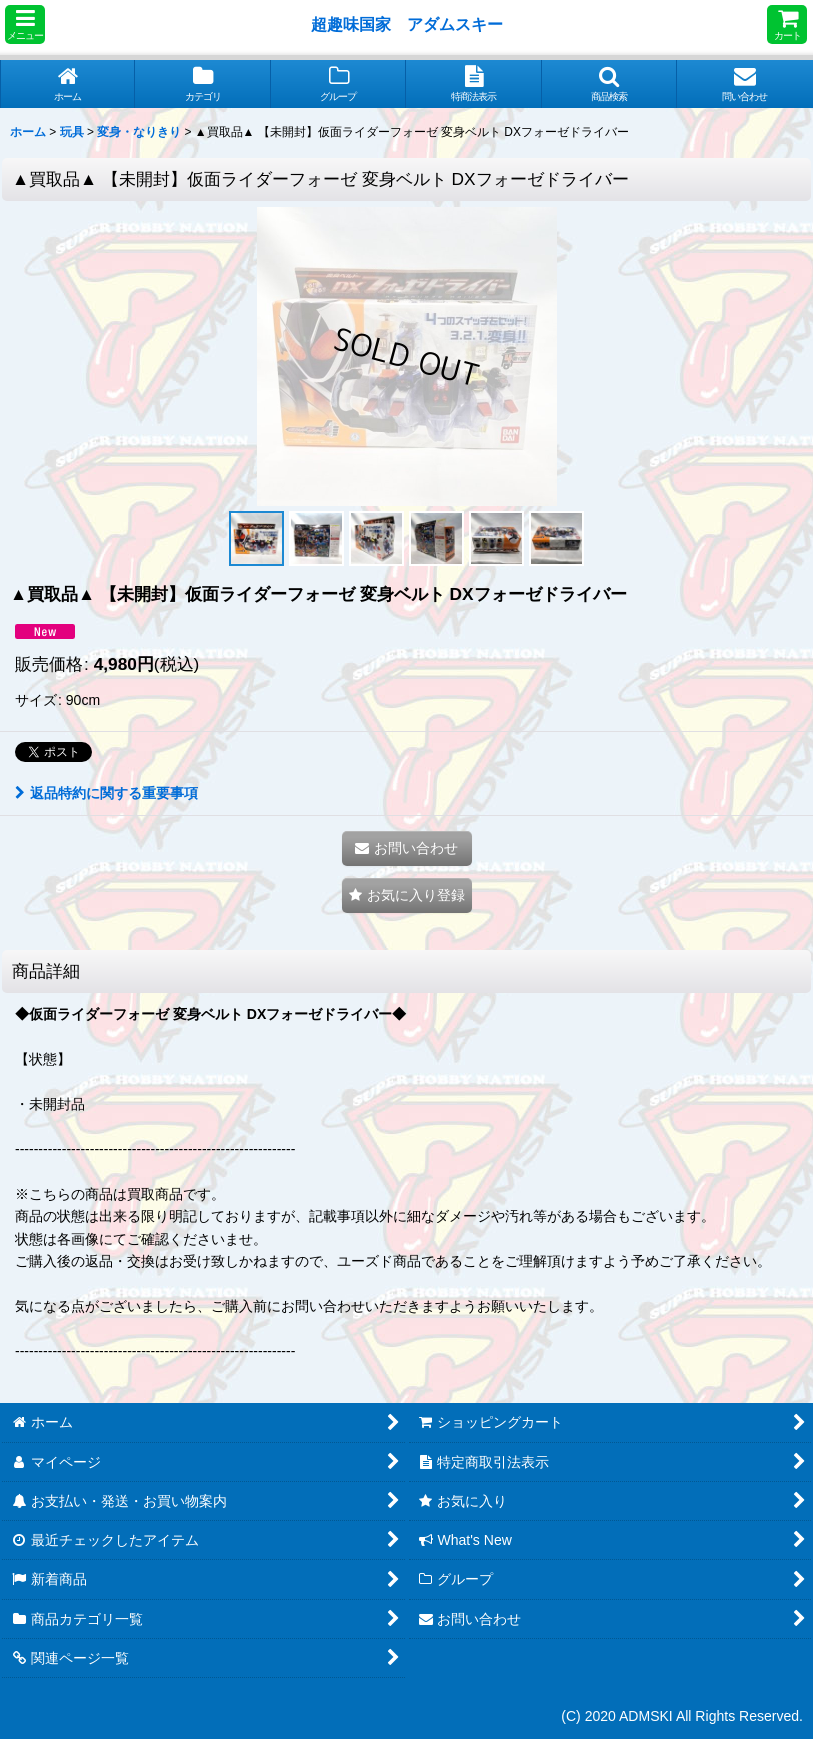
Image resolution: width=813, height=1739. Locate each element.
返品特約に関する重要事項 (106, 793)
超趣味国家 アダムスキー (407, 24)
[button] (25, 24)
